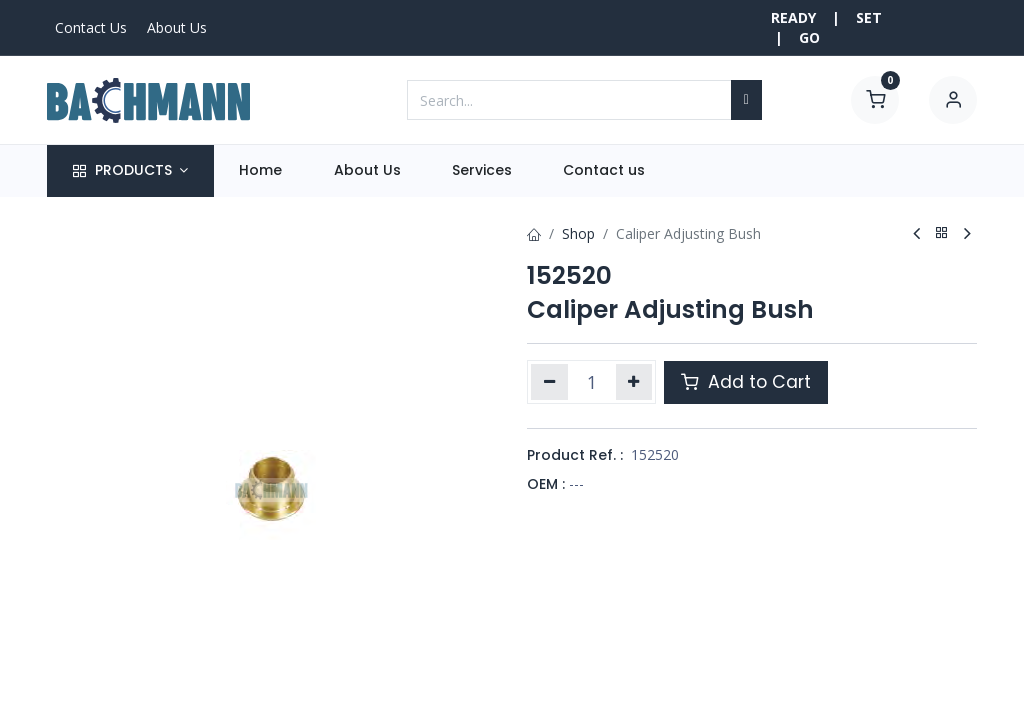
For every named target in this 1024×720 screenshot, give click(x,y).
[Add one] (634, 382)
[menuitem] (261, 171)
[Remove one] (549, 382)
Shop (578, 233)
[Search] (746, 100)
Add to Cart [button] (746, 382)
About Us (177, 27)
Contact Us (91, 27)
